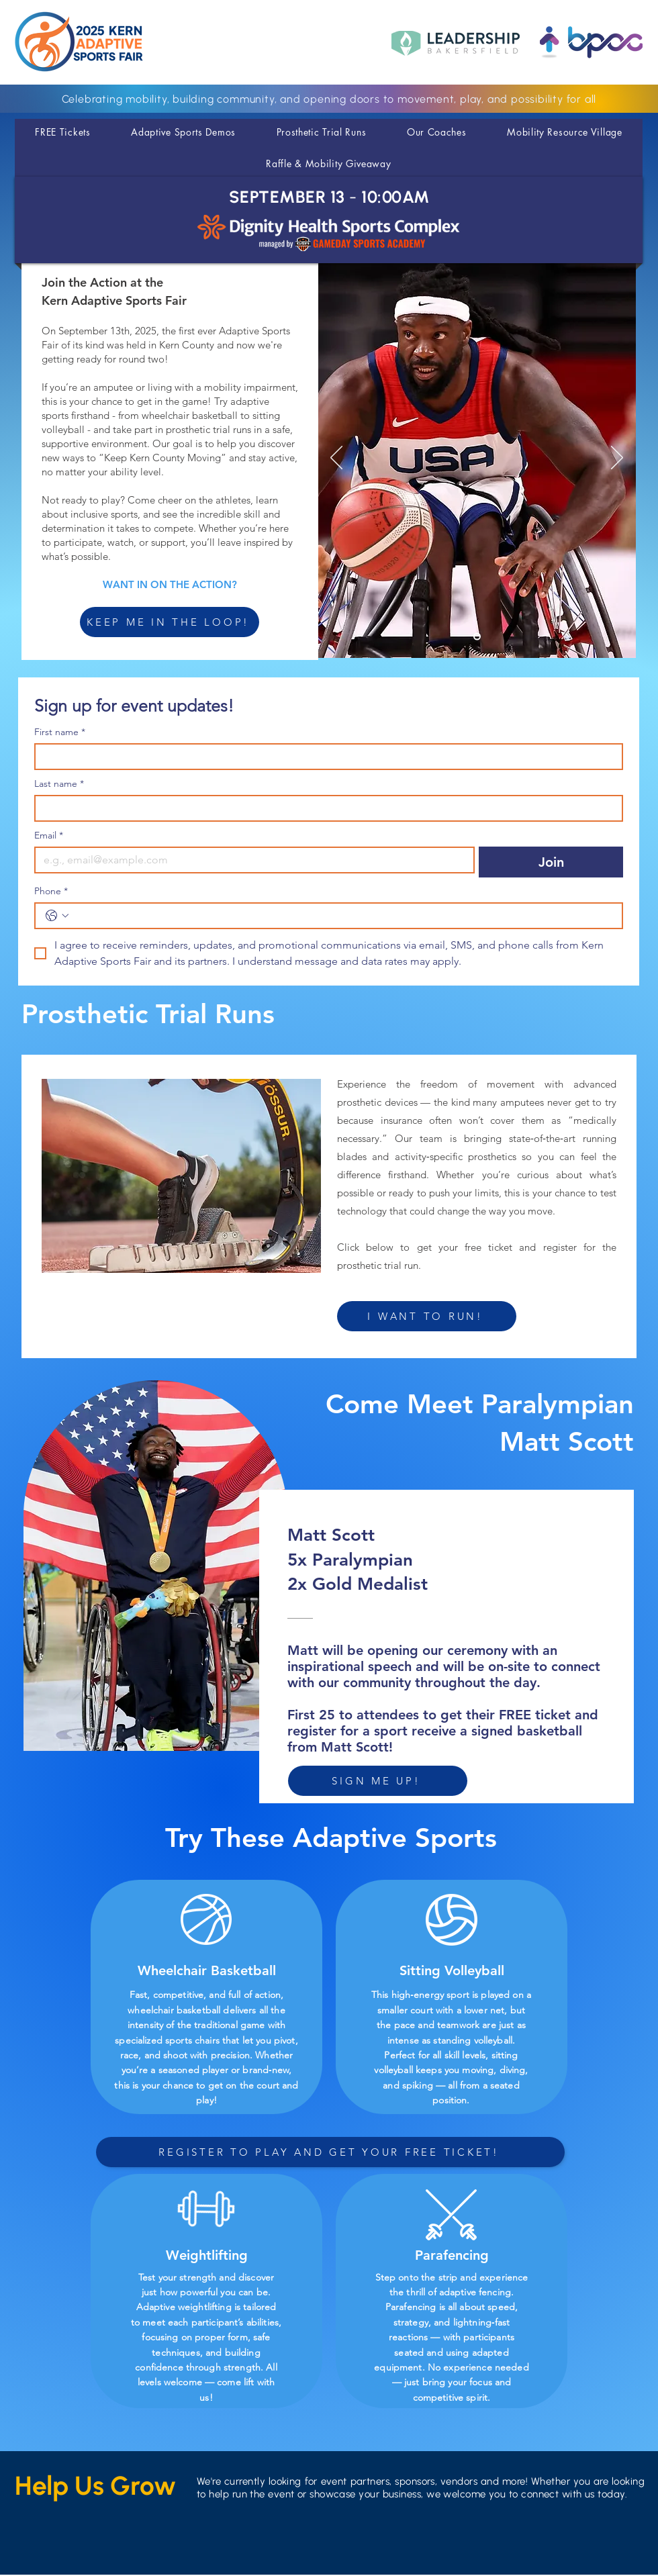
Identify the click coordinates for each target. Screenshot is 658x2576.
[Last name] (325, 808)
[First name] (325, 757)
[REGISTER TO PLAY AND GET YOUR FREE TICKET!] (330, 2152)
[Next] (617, 458)
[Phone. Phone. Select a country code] (57, 916)
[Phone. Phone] (342, 916)
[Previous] (336, 458)
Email (48, 835)
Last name (59, 784)
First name (59, 732)
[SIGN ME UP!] (377, 1781)
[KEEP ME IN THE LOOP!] (169, 622)
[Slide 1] (477, 636)
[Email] (250, 860)
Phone (51, 891)
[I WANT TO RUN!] (426, 1316)
